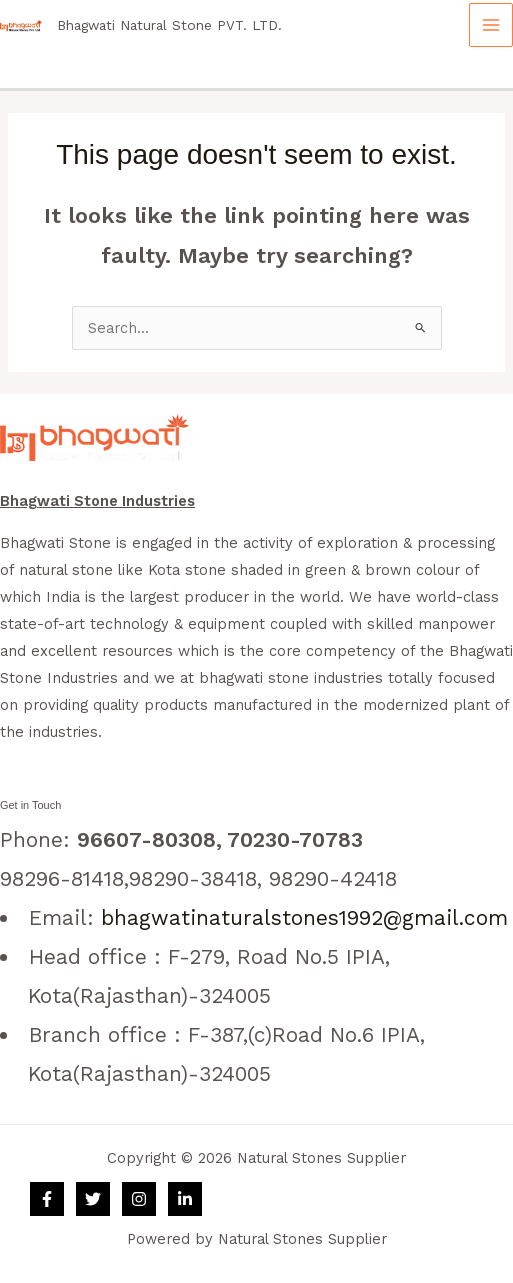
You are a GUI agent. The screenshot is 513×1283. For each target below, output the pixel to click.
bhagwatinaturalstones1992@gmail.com (304, 917)
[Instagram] (139, 1199)
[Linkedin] (185, 1199)
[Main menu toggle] (491, 25)
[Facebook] (47, 1199)
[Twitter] (93, 1199)
